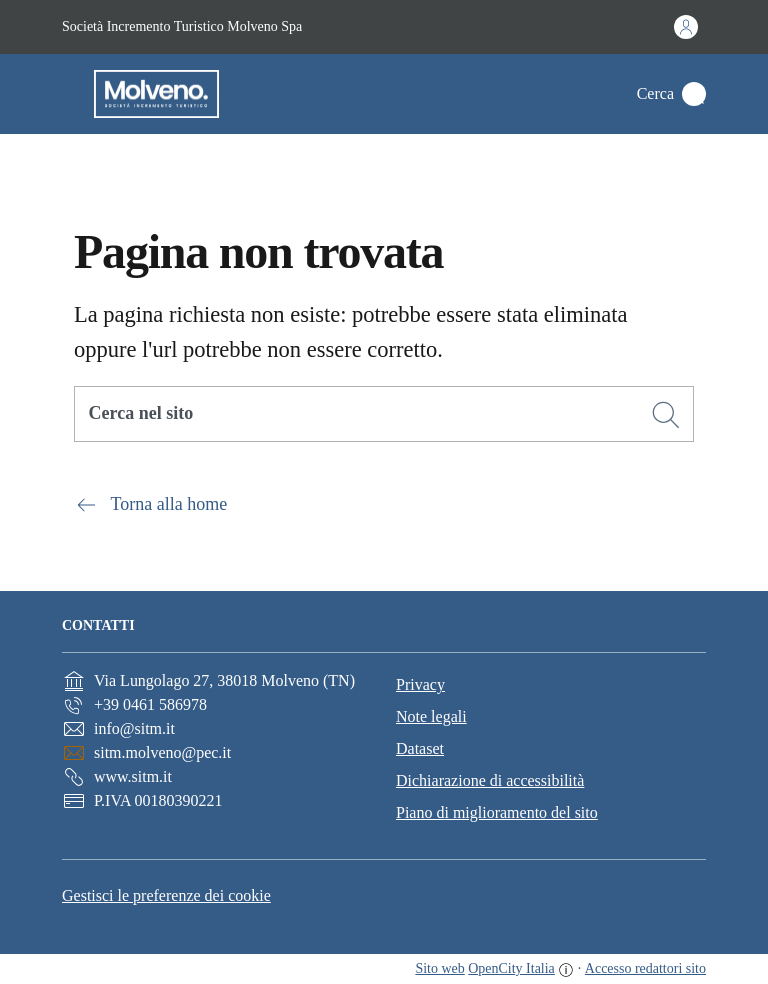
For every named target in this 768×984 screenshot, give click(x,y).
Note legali (431, 716)
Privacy (420, 684)
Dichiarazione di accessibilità (490, 780)
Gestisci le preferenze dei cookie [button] (166, 895)
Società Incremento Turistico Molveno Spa (182, 26)
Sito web (439, 968)
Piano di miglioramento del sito (497, 812)
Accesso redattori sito (645, 968)
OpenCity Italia (511, 968)
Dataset (420, 748)
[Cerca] (666, 415)
